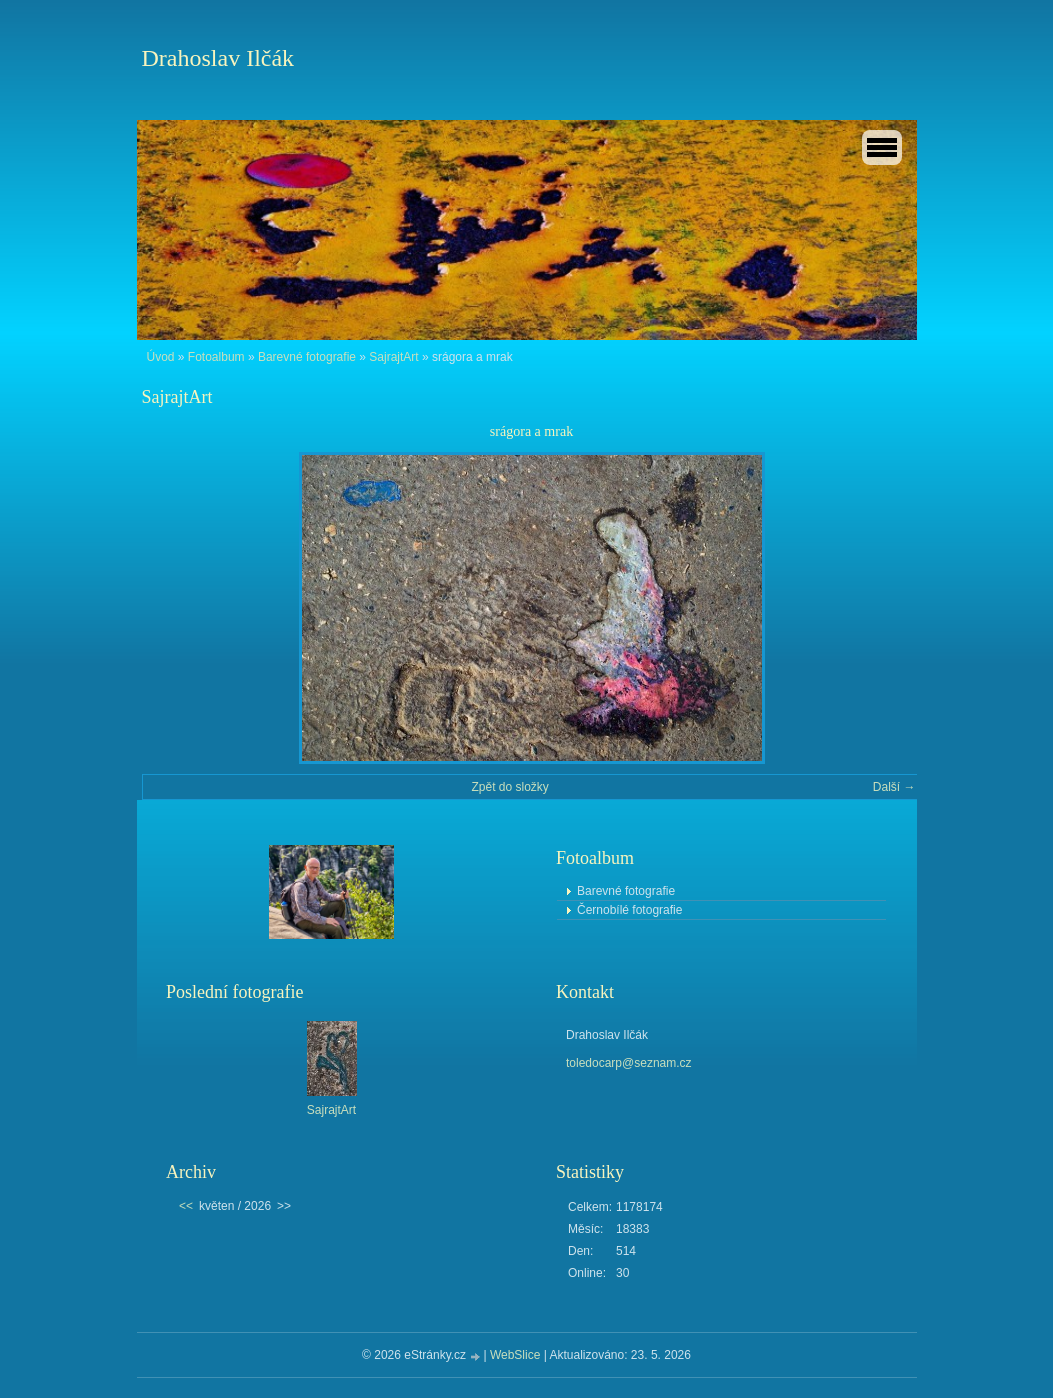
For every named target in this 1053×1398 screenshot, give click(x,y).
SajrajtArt (393, 357)
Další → (894, 787)
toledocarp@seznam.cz (629, 1063)
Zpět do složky (509, 787)
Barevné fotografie (307, 357)
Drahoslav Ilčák (218, 58)
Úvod (161, 357)
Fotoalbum (216, 357)
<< (186, 1206)
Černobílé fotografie (629, 910)
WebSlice (515, 1355)
